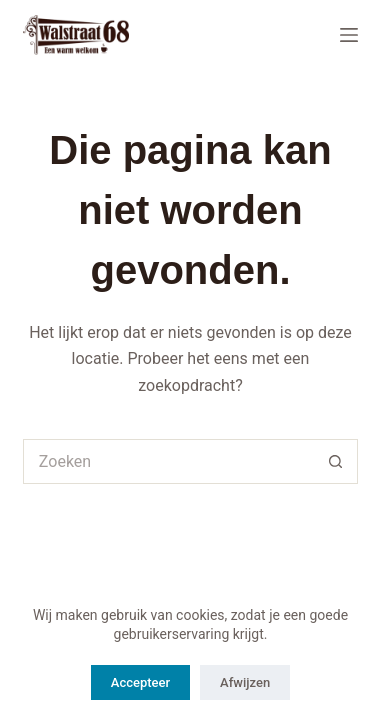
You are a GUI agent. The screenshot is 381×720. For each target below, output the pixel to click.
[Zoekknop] (335, 461)
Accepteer (140, 682)
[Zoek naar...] (168, 461)
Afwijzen (245, 682)
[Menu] (349, 35)
